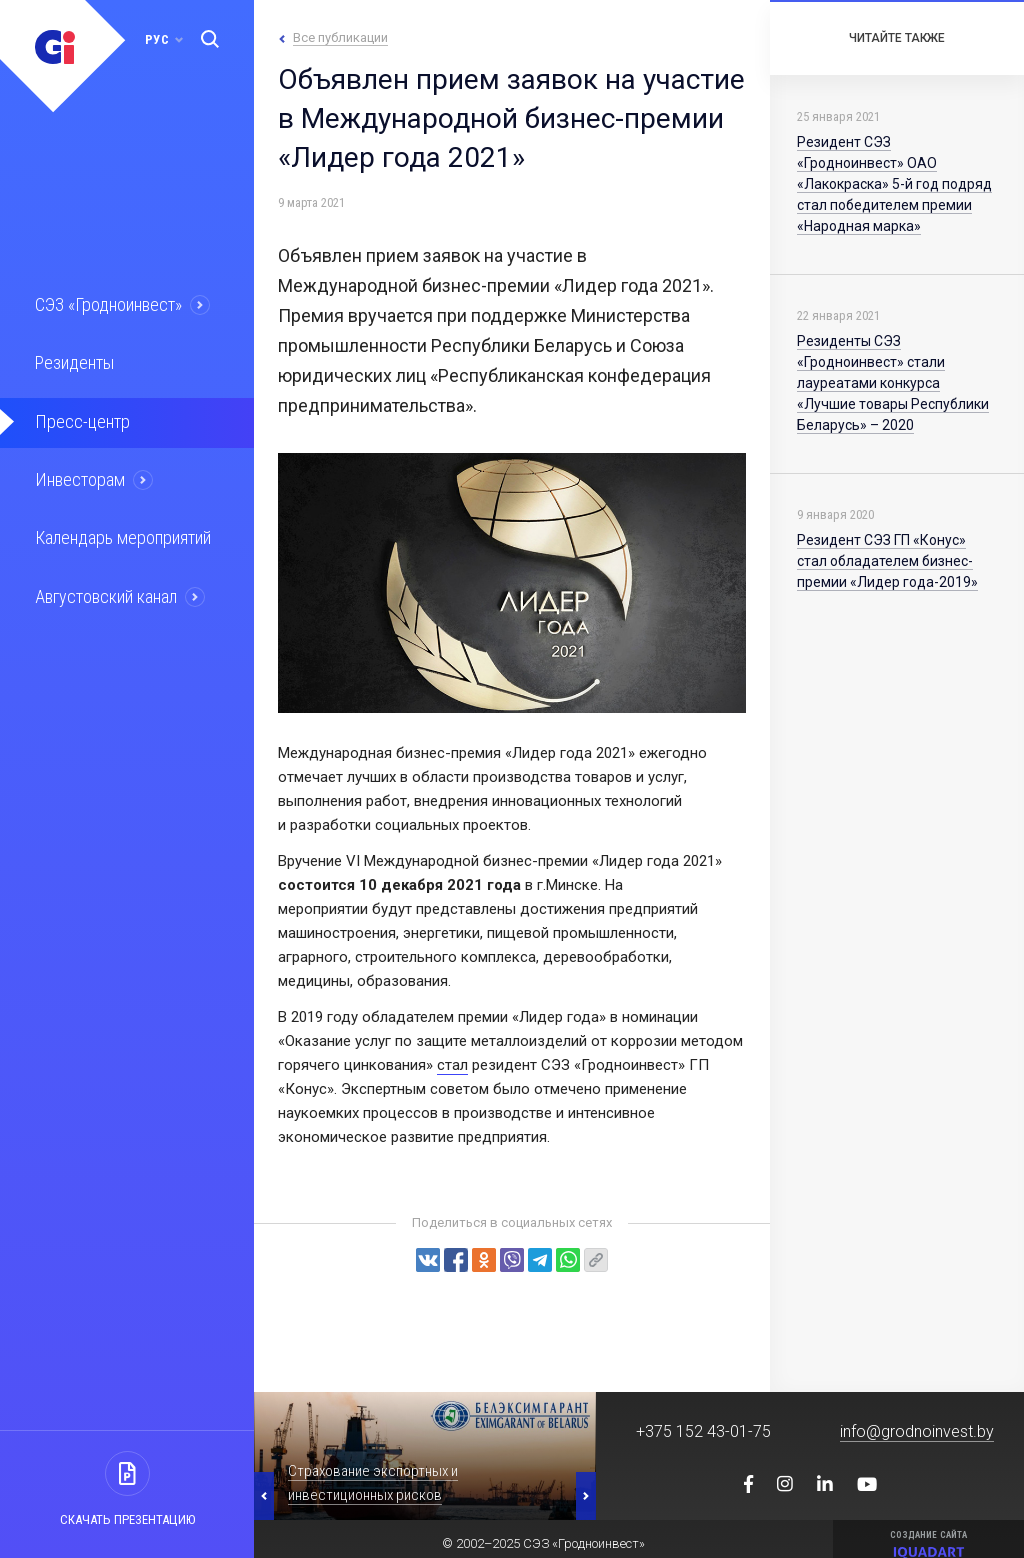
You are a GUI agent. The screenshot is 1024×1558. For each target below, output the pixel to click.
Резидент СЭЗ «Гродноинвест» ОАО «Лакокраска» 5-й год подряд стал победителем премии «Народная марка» (894, 184)
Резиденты (72, 361)
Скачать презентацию (127, 1519)
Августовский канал (104, 589)
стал (452, 1065)
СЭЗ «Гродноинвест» (106, 304)
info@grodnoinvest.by (917, 1431)
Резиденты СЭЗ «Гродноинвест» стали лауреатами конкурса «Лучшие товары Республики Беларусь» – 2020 (893, 383)
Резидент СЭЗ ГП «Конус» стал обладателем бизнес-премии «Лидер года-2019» (887, 561)
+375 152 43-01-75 (703, 1431)
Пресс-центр (78, 418)
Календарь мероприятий (119, 532)
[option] (425, 1456)
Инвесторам (77, 475)
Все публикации (340, 37)
